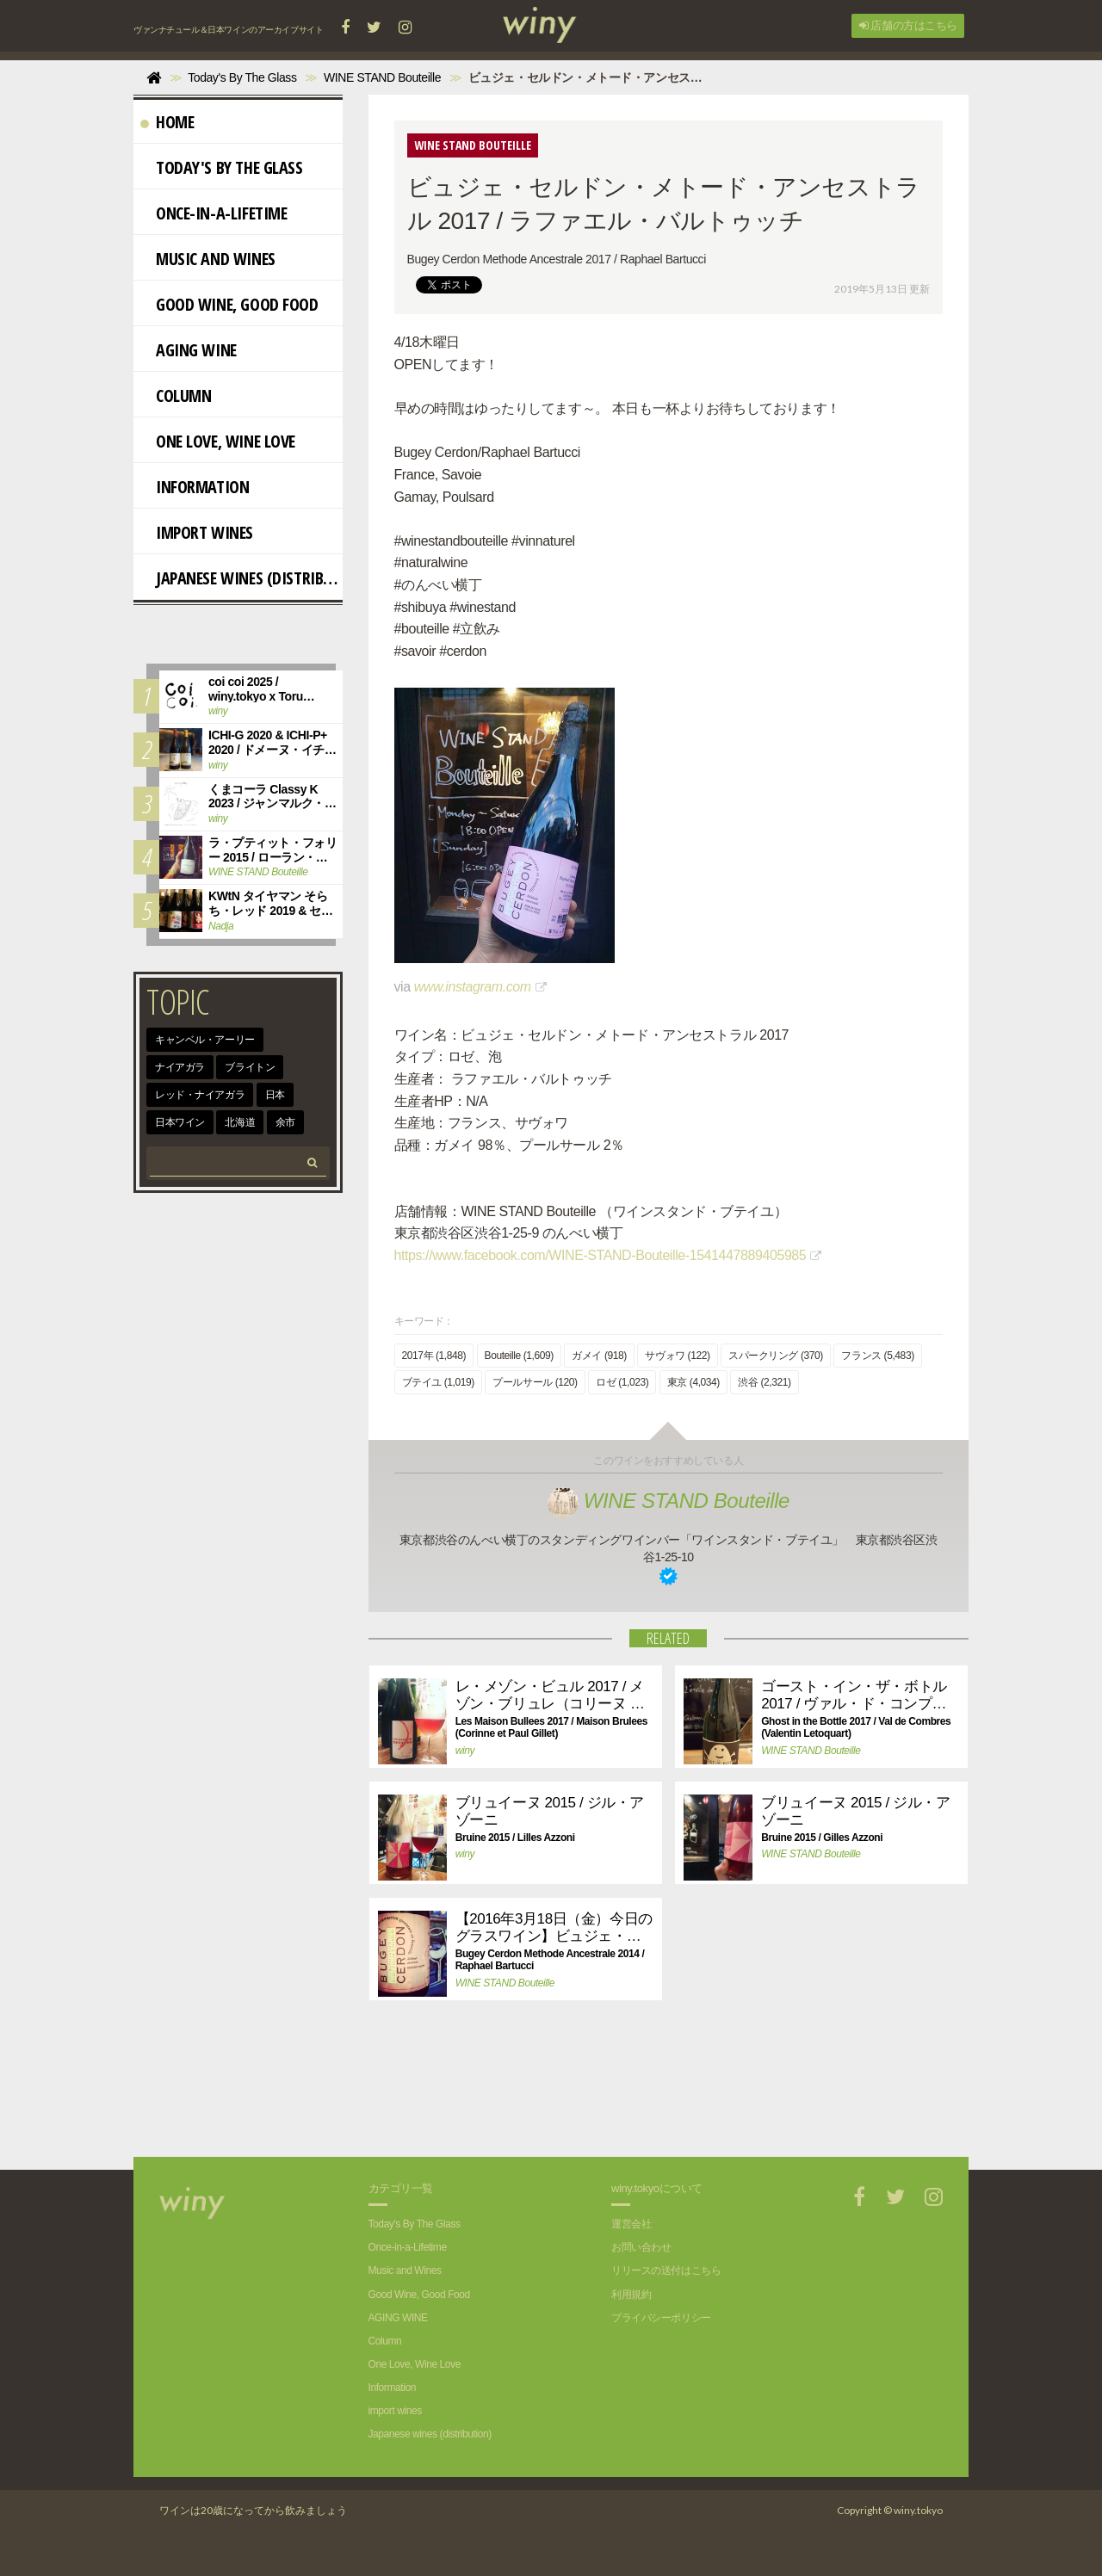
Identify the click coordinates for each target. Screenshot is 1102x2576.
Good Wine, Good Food (229, 304)
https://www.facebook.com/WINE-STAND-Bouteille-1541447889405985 (600, 1255)
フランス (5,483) (877, 1356)
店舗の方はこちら (908, 25)
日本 (275, 1095)
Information (194, 486)
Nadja (220, 926)
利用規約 (631, 2295)
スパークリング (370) (775, 1356)
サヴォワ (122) (677, 1356)
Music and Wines (208, 258)
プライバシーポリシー (661, 2318)
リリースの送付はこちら (666, 2270)
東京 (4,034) (693, 1382)
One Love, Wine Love (217, 441)
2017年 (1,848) (434, 1356)
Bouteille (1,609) (519, 1356)
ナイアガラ (180, 1067)
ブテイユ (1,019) (438, 1382)
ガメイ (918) (599, 1356)
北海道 (240, 1122)
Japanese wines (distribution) (241, 578)
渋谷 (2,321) (764, 1382)
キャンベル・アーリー (205, 1040)
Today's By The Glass (221, 167)
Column (175, 395)
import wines (196, 532)
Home (167, 121)
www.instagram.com (472, 986)
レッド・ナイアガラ (200, 1095)
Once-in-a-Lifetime (213, 213)
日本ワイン (180, 1122)
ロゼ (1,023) (622, 1382)
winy (464, 1751)
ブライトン (250, 1067)
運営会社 (631, 2224)
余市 (285, 1122)
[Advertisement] (655, 2096)
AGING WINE (188, 349)
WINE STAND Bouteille (668, 1500)
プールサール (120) (534, 1382)
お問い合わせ (641, 2247)
